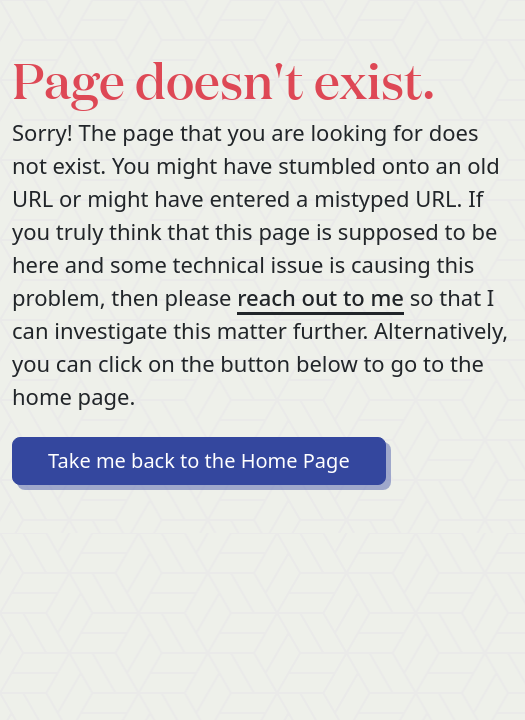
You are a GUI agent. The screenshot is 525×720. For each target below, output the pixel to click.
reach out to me (320, 297)
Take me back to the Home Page (199, 460)
